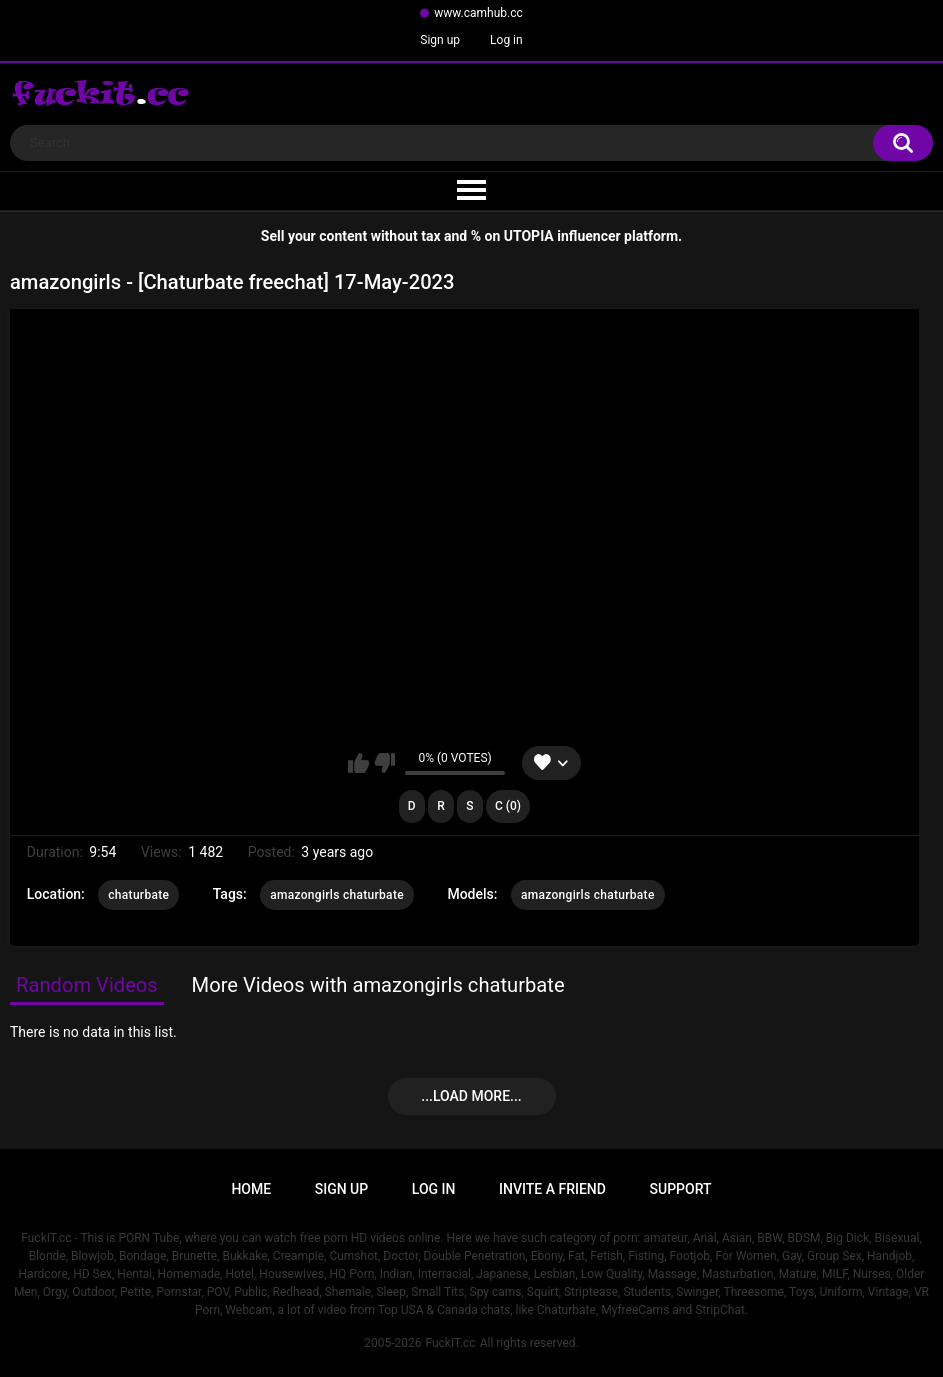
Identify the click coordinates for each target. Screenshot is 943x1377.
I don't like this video (384, 763)
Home (251, 1189)
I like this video (358, 763)
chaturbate (138, 895)
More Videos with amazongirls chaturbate (378, 985)
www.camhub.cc (478, 13)
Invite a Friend (552, 1189)
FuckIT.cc (450, 1343)
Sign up (440, 40)
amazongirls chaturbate (337, 895)
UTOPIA (529, 236)
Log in (506, 40)
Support (681, 1189)
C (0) (508, 806)
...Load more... (471, 1096)
